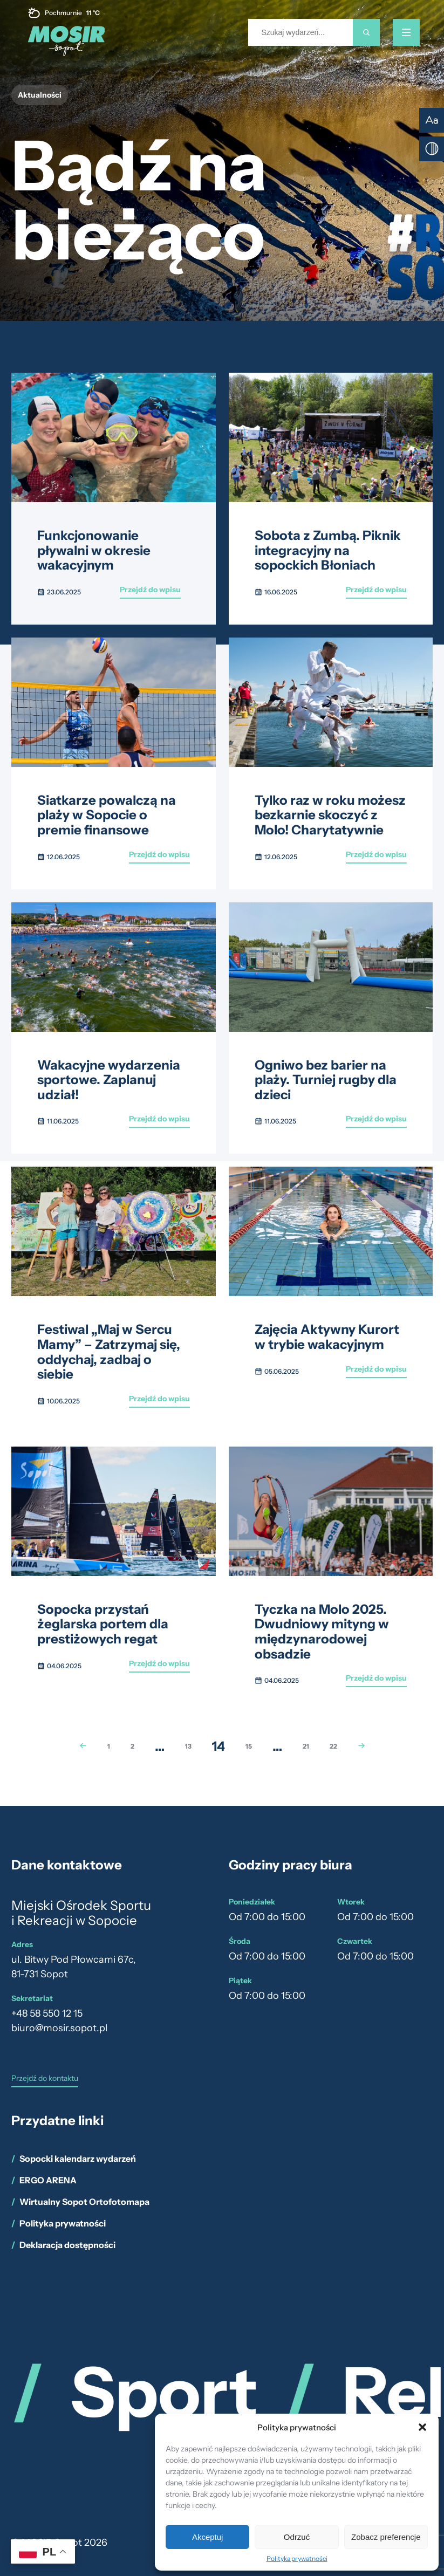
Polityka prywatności (297, 2558)
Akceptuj (207, 2536)
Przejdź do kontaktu (44, 2078)
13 (188, 1746)
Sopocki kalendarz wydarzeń (77, 2158)
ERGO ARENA (48, 2180)
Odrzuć (297, 2536)
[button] (422, 2427)
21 (306, 1746)
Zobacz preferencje (385, 2536)
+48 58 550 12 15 (47, 2013)
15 (248, 1746)
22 (333, 1746)
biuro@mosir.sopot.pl (59, 2028)
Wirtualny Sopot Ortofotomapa (84, 2201)
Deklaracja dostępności (67, 2245)
